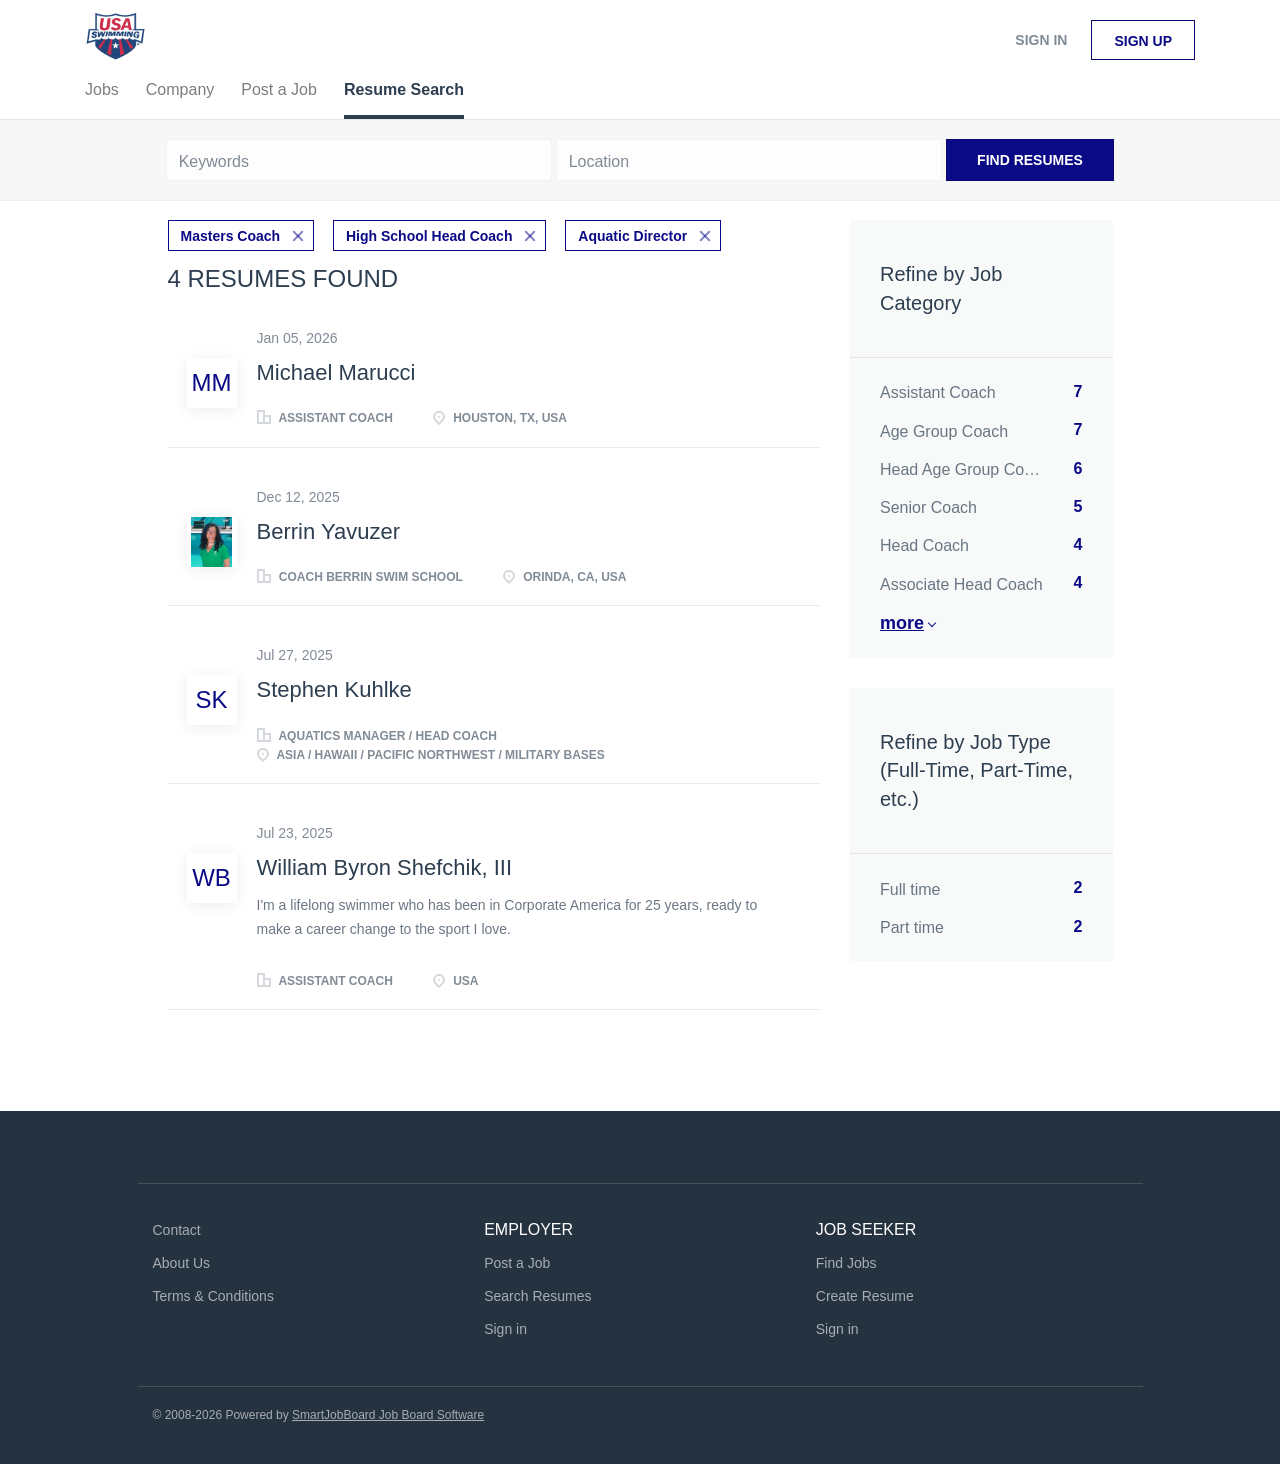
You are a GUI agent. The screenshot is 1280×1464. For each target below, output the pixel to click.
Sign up (1143, 41)
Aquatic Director (632, 236)
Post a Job (517, 1263)
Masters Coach (231, 236)
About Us (182, 1263)
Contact (177, 1230)
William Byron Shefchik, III (385, 867)
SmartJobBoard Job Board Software (388, 1415)
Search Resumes (537, 1296)
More (902, 623)
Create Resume (865, 1296)
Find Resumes (1030, 160)
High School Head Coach (429, 236)
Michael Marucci (336, 372)
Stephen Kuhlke (334, 689)
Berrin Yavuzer (328, 531)
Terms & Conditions (213, 1296)
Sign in (1041, 40)
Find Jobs (846, 1263)
